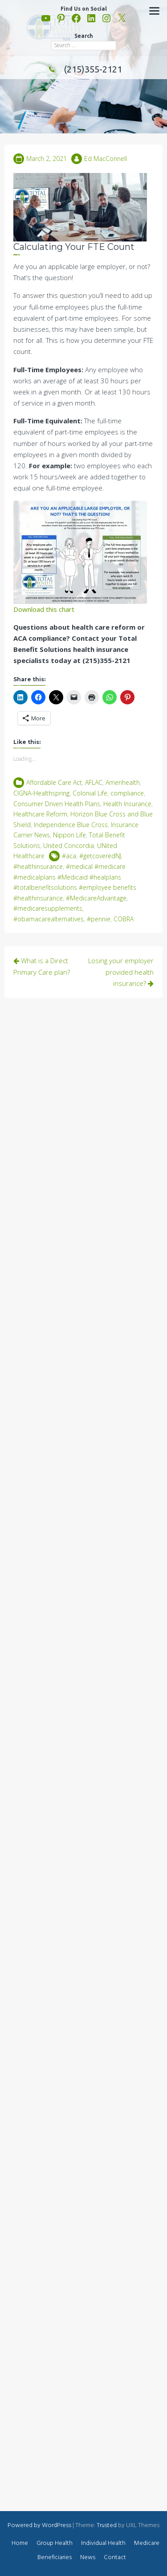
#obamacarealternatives (48, 919)
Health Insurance (127, 804)
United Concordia (68, 845)
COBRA (124, 919)
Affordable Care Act (54, 782)
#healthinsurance (38, 866)
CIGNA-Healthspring (41, 793)
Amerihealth (123, 782)
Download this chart (43, 609)
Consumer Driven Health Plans (56, 804)
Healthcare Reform (40, 814)
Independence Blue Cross (71, 824)
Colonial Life (90, 793)
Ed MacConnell (105, 158)
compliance (127, 793)
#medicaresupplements (47, 908)
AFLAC (93, 782)
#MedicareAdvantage (96, 898)
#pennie (98, 919)
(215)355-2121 (83, 69)
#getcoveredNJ (100, 856)
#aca (69, 856)
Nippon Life (69, 835)
